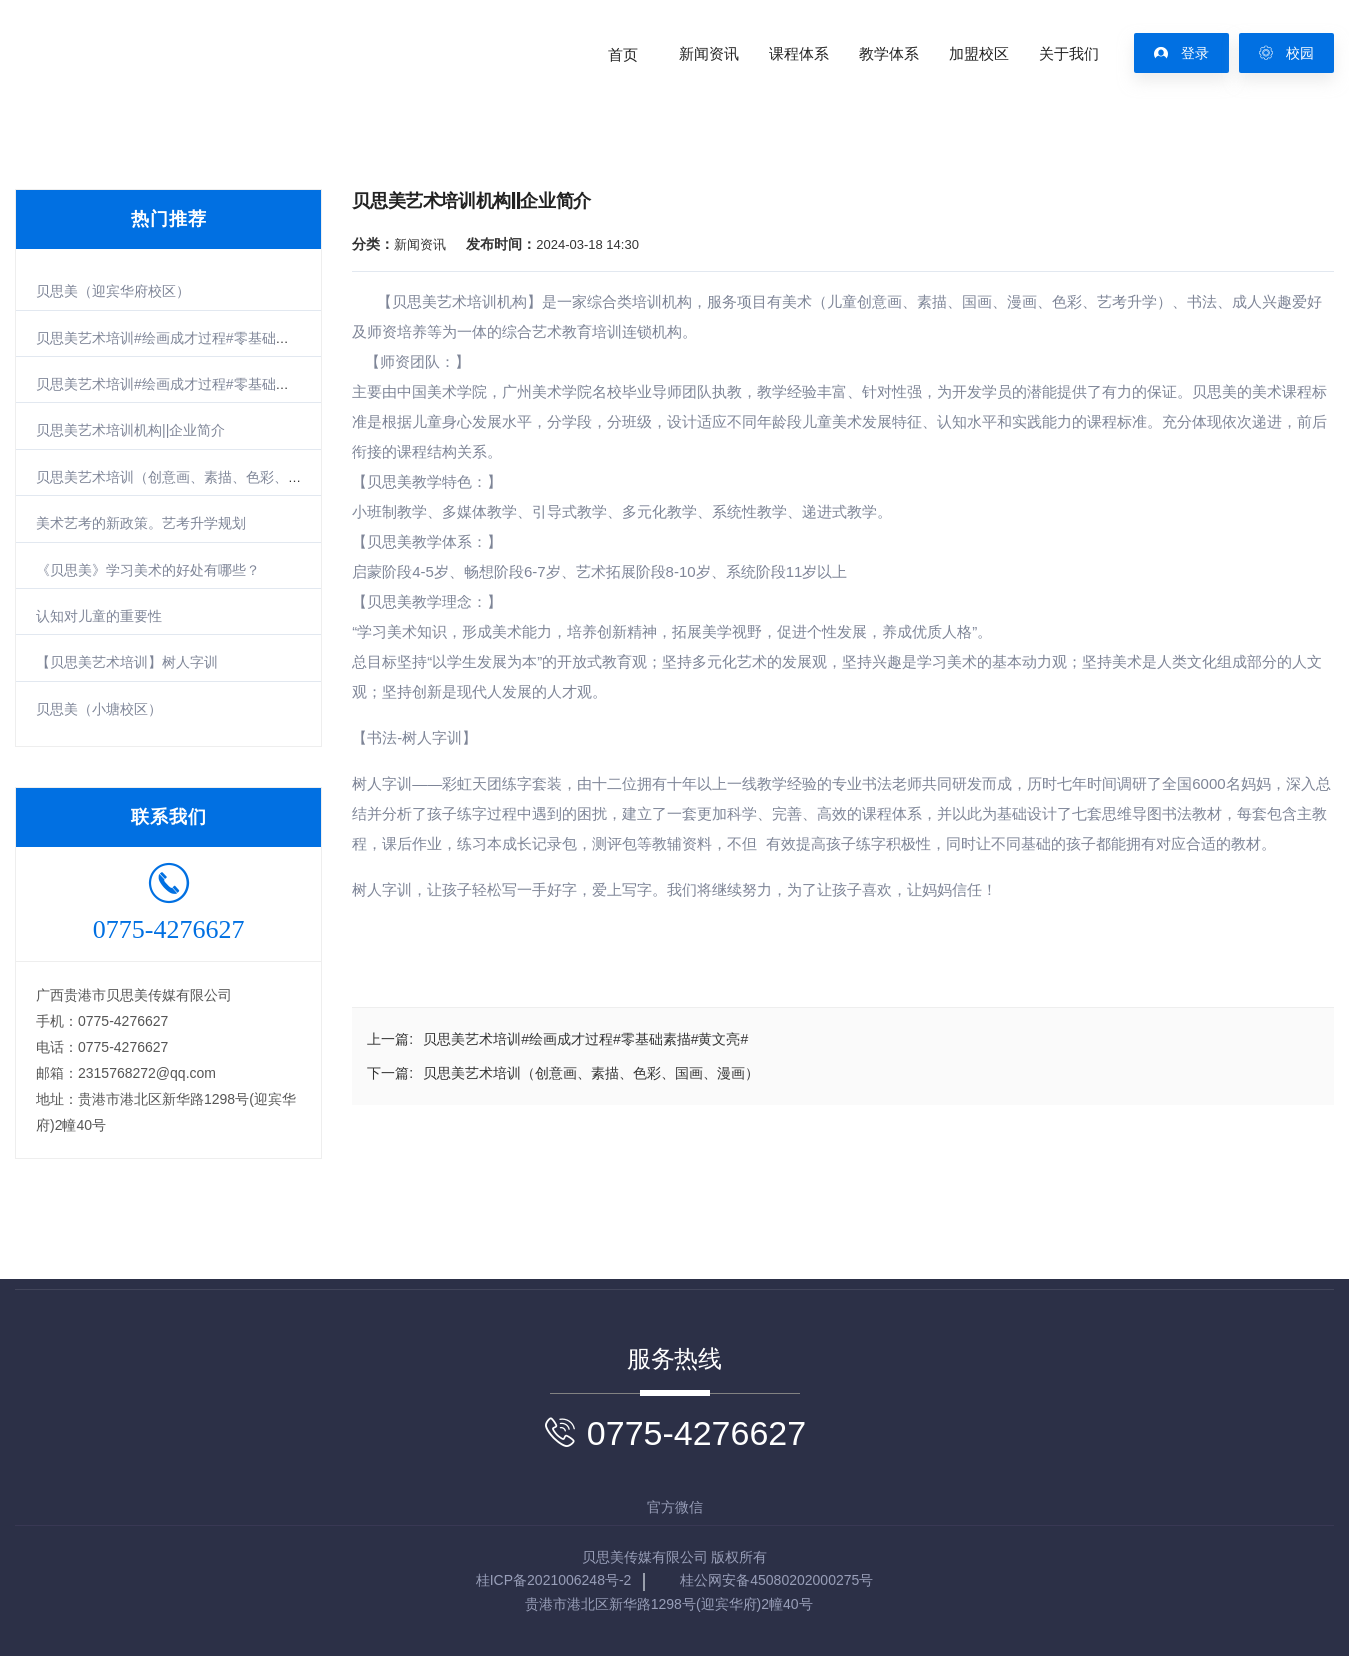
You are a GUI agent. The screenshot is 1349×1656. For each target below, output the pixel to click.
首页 (623, 54)
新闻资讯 (709, 54)
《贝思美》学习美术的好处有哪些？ (148, 570)
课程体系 (799, 54)
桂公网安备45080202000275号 (776, 1580)
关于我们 (1069, 54)
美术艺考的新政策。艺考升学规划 (141, 523)
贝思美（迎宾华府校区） (113, 291)
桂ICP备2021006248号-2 (554, 1580)
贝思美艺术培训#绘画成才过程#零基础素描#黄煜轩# (198, 384)
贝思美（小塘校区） (99, 709)
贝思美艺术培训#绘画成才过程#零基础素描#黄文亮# (198, 338)
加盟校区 (979, 54)
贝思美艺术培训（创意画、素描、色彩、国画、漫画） (204, 477)
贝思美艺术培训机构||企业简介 (130, 430)
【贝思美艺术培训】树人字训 (127, 662)
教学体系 (889, 54)
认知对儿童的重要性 (99, 616)
